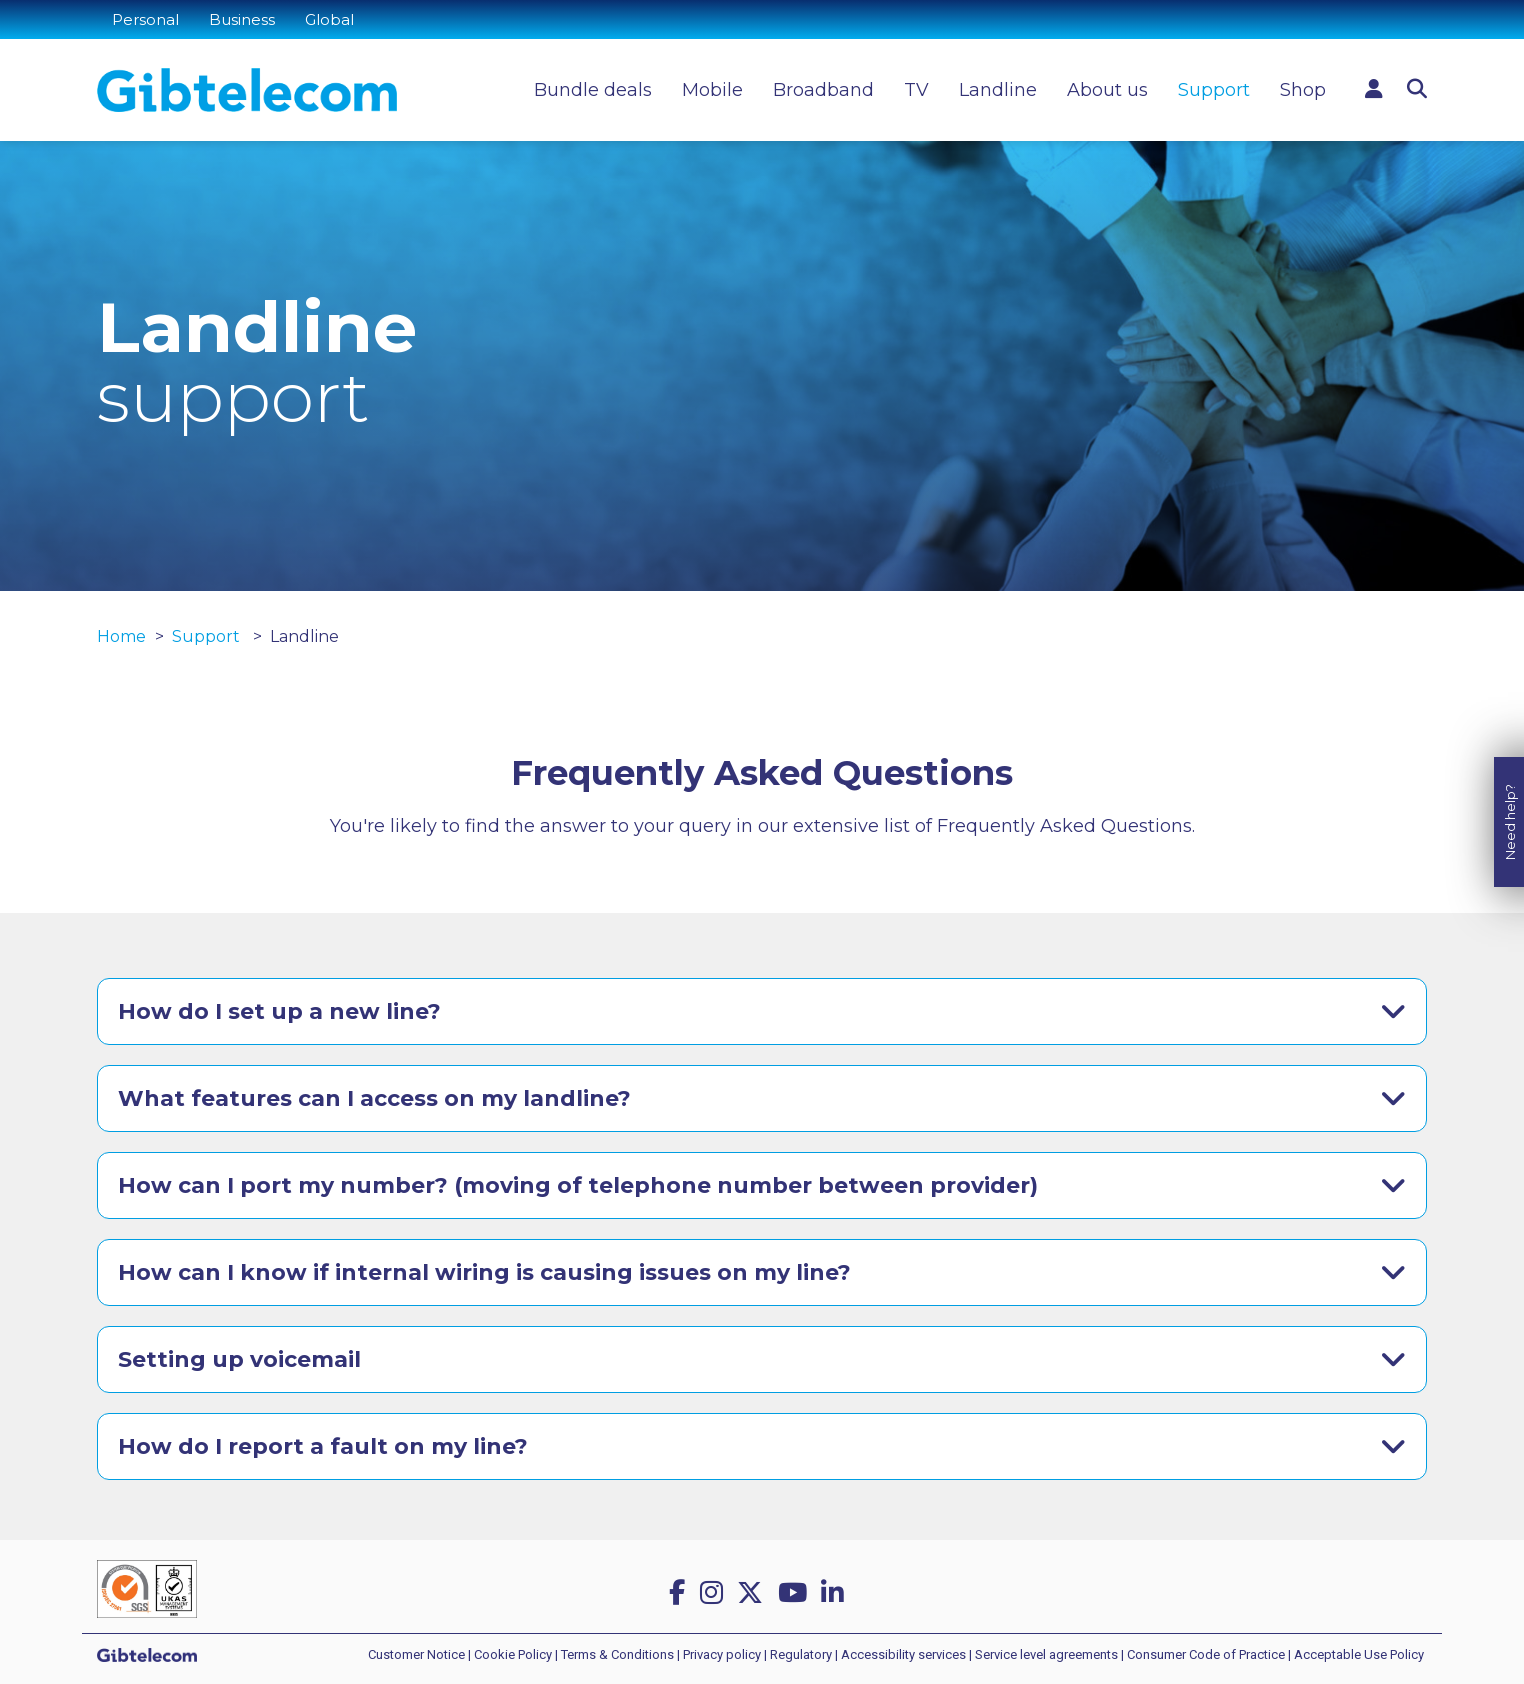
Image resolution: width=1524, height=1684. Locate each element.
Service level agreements (1046, 1654)
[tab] (762, 1011)
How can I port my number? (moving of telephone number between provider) (578, 1185)
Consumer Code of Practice (1206, 1654)
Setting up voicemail (239, 1359)
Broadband (823, 90)
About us (1107, 90)
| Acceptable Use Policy (1356, 1654)
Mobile (712, 90)
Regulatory (801, 1654)
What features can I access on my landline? (374, 1098)
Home (121, 636)
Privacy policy (722, 1654)
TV (916, 90)
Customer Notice (416, 1654)
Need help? (1510, 817)
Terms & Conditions (617, 1654)
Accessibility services (903, 1654)
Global (329, 19)
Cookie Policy (513, 1654)
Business (242, 19)
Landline (998, 90)
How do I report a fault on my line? (323, 1446)
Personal (145, 19)
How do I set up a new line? (279, 1011)
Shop (1303, 90)
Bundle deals (593, 90)
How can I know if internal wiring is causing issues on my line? (484, 1272)
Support (1214, 90)
